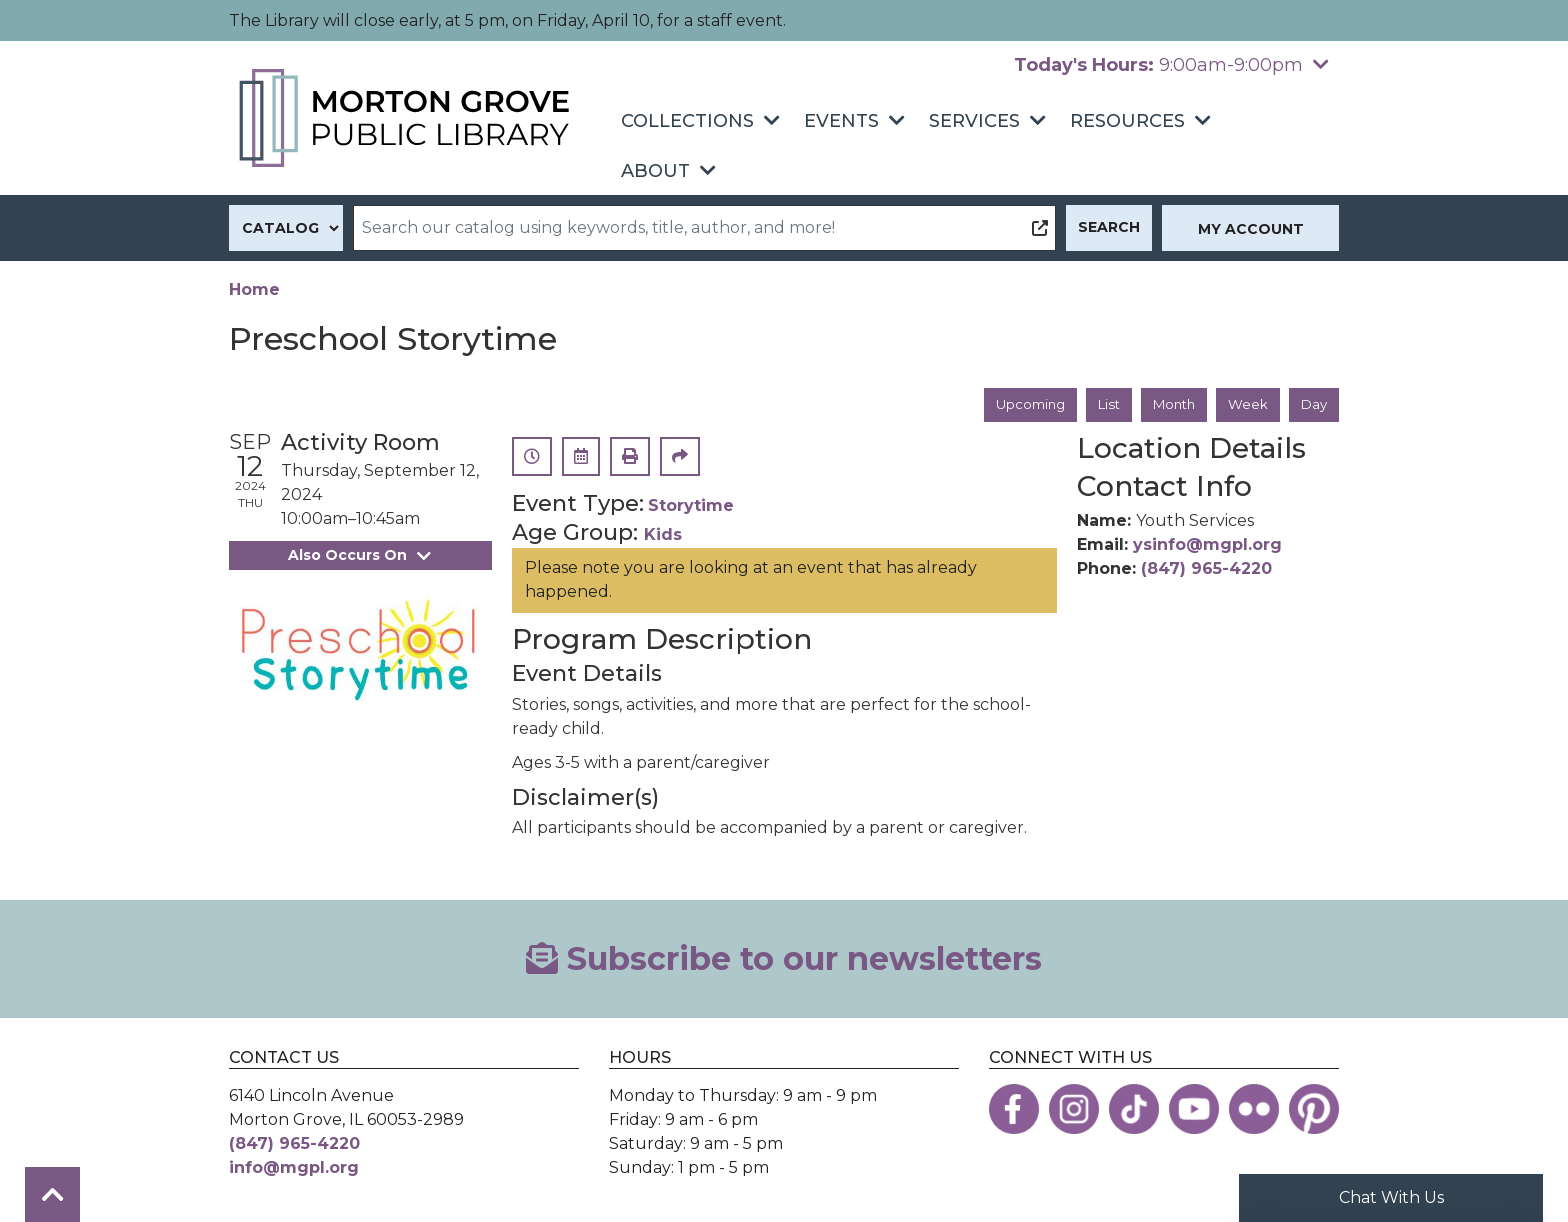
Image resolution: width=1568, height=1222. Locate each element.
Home (254, 289)
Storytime (691, 507)
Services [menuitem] (974, 121)
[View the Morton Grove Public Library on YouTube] (1194, 1110)
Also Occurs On (360, 556)
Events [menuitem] (841, 121)
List (1099, 405)
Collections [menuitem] (687, 121)
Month (1168, 405)
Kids (663, 535)
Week (1245, 405)
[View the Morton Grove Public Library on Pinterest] (1314, 1110)
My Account (1251, 229)
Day (1313, 405)
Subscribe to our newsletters (784, 959)
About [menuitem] (655, 171)
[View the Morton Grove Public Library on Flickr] (1254, 1110)
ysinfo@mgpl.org (1207, 545)
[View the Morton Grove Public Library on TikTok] (1134, 1110)
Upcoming (1017, 405)
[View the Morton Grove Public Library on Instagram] (1074, 1110)
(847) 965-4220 (1206, 569)
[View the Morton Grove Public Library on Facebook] (1014, 1110)
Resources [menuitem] (1127, 121)
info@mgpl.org (294, 1168)
